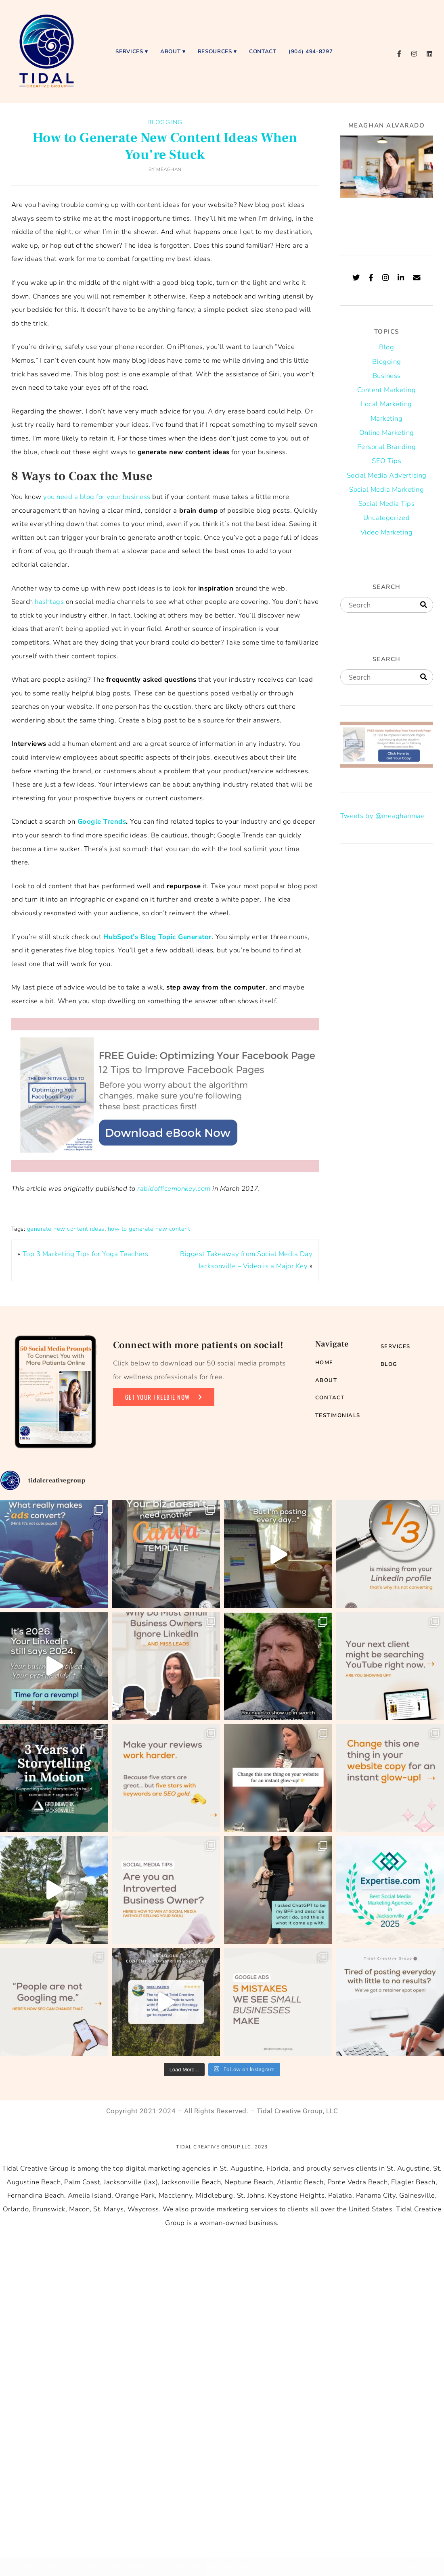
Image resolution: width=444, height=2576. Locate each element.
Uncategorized (386, 517)
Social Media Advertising (387, 475)
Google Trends (100, 821)
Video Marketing (386, 532)
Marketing (387, 418)
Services (129, 51)
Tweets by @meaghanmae (382, 815)
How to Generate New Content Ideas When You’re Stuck (165, 146)
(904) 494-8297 (311, 51)
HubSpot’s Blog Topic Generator (157, 936)
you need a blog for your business (97, 496)
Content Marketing (386, 390)
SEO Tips (386, 461)
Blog (386, 347)
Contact (262, 51)
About (170, 51)
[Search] (424, 604)
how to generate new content (149, 1229)
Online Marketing (386, 432)
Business (387, 375)
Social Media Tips (386, 503)
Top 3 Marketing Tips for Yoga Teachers (86, 1254)
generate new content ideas (66, 1229)
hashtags (49, 601)
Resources (215, 51)
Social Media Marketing (386, 489)
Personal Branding (386, 446)
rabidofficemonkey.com (174, 1188)
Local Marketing (386, 404)
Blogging (165, 122)
